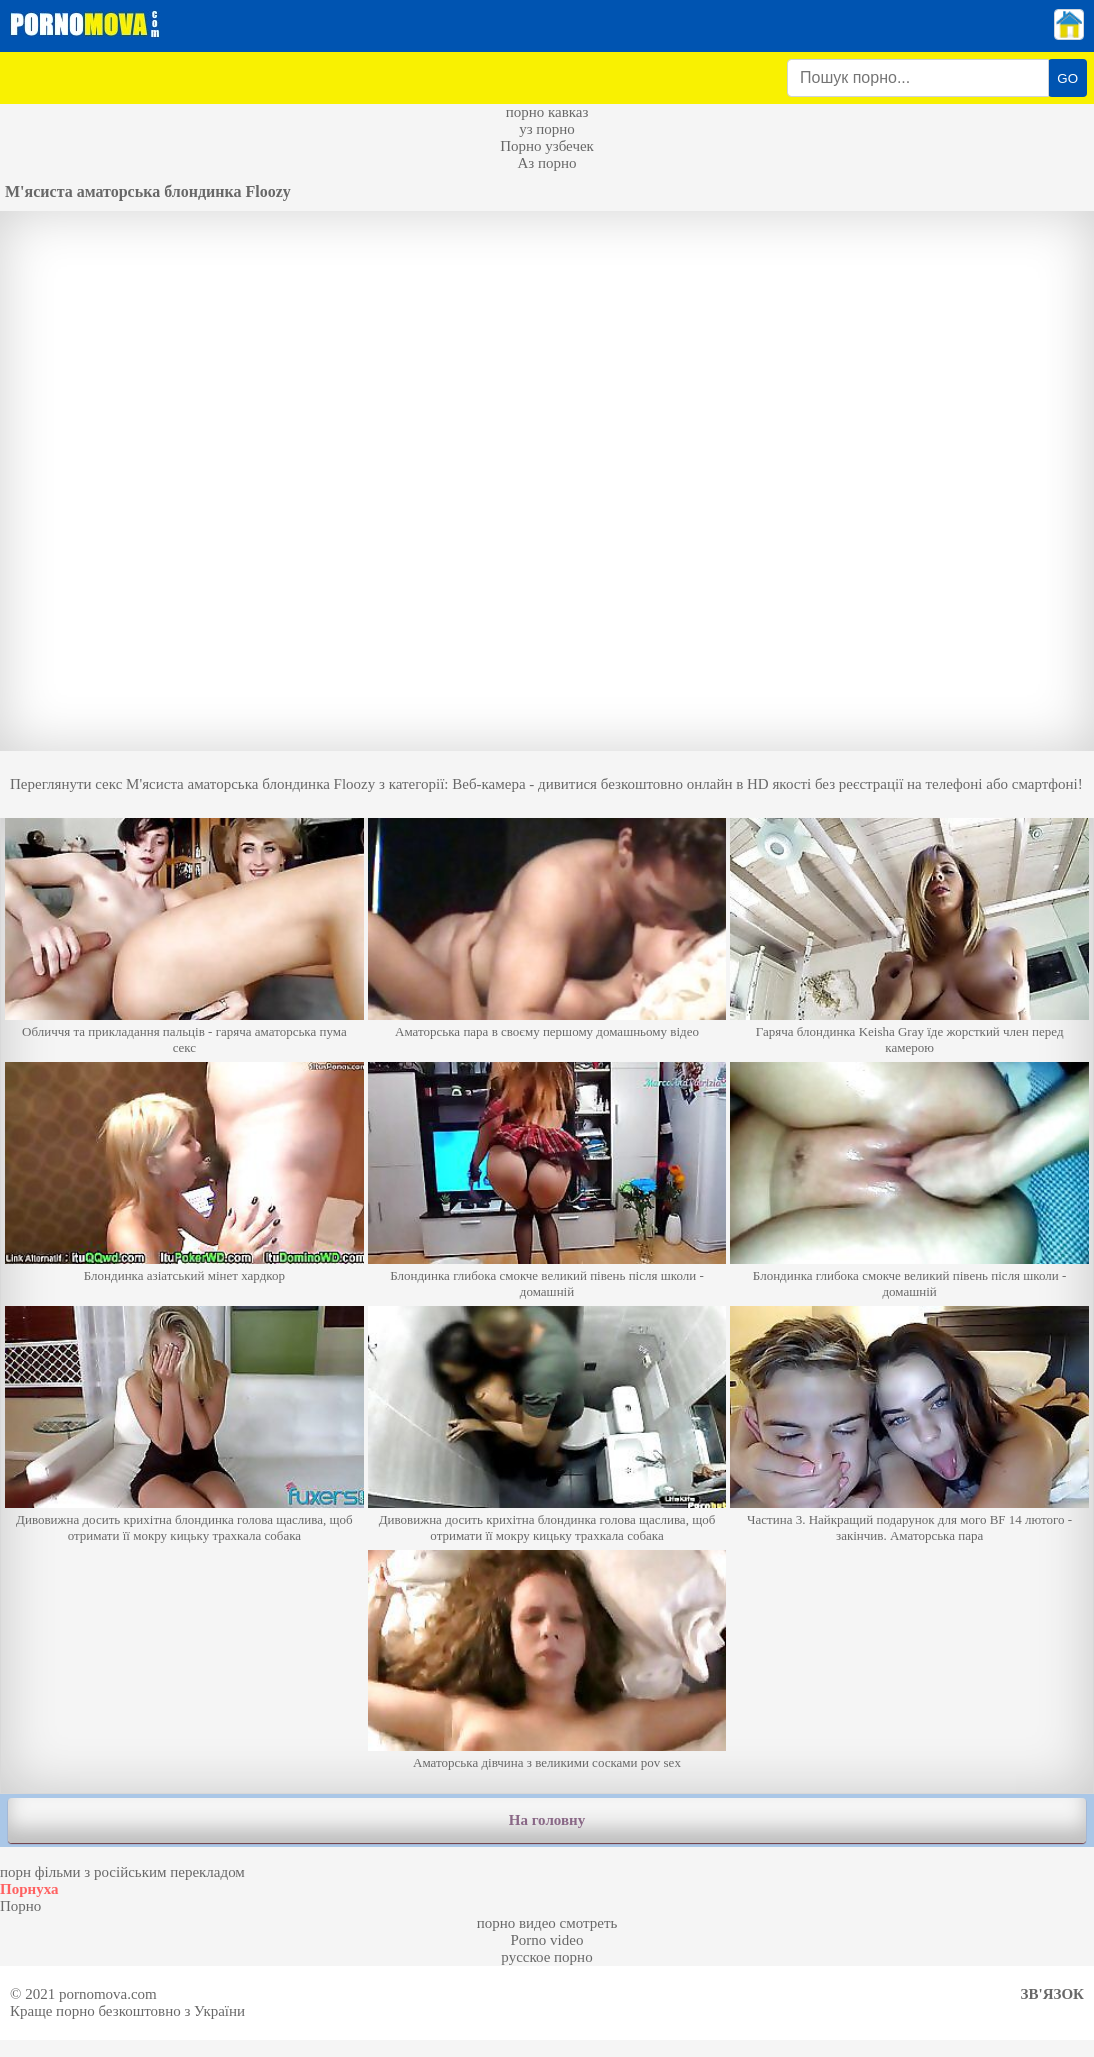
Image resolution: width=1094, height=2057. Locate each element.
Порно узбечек (547, 146)
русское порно (546, 1957)
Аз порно (546, 163)
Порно (20, 1906)
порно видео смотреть (547, 1923)
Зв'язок (1052, 1994)
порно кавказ (547, 112)
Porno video (547, 1940)
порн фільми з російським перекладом (122, 1872)
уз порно (547, 129)
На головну (547, 1820)
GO (1067, 78)
